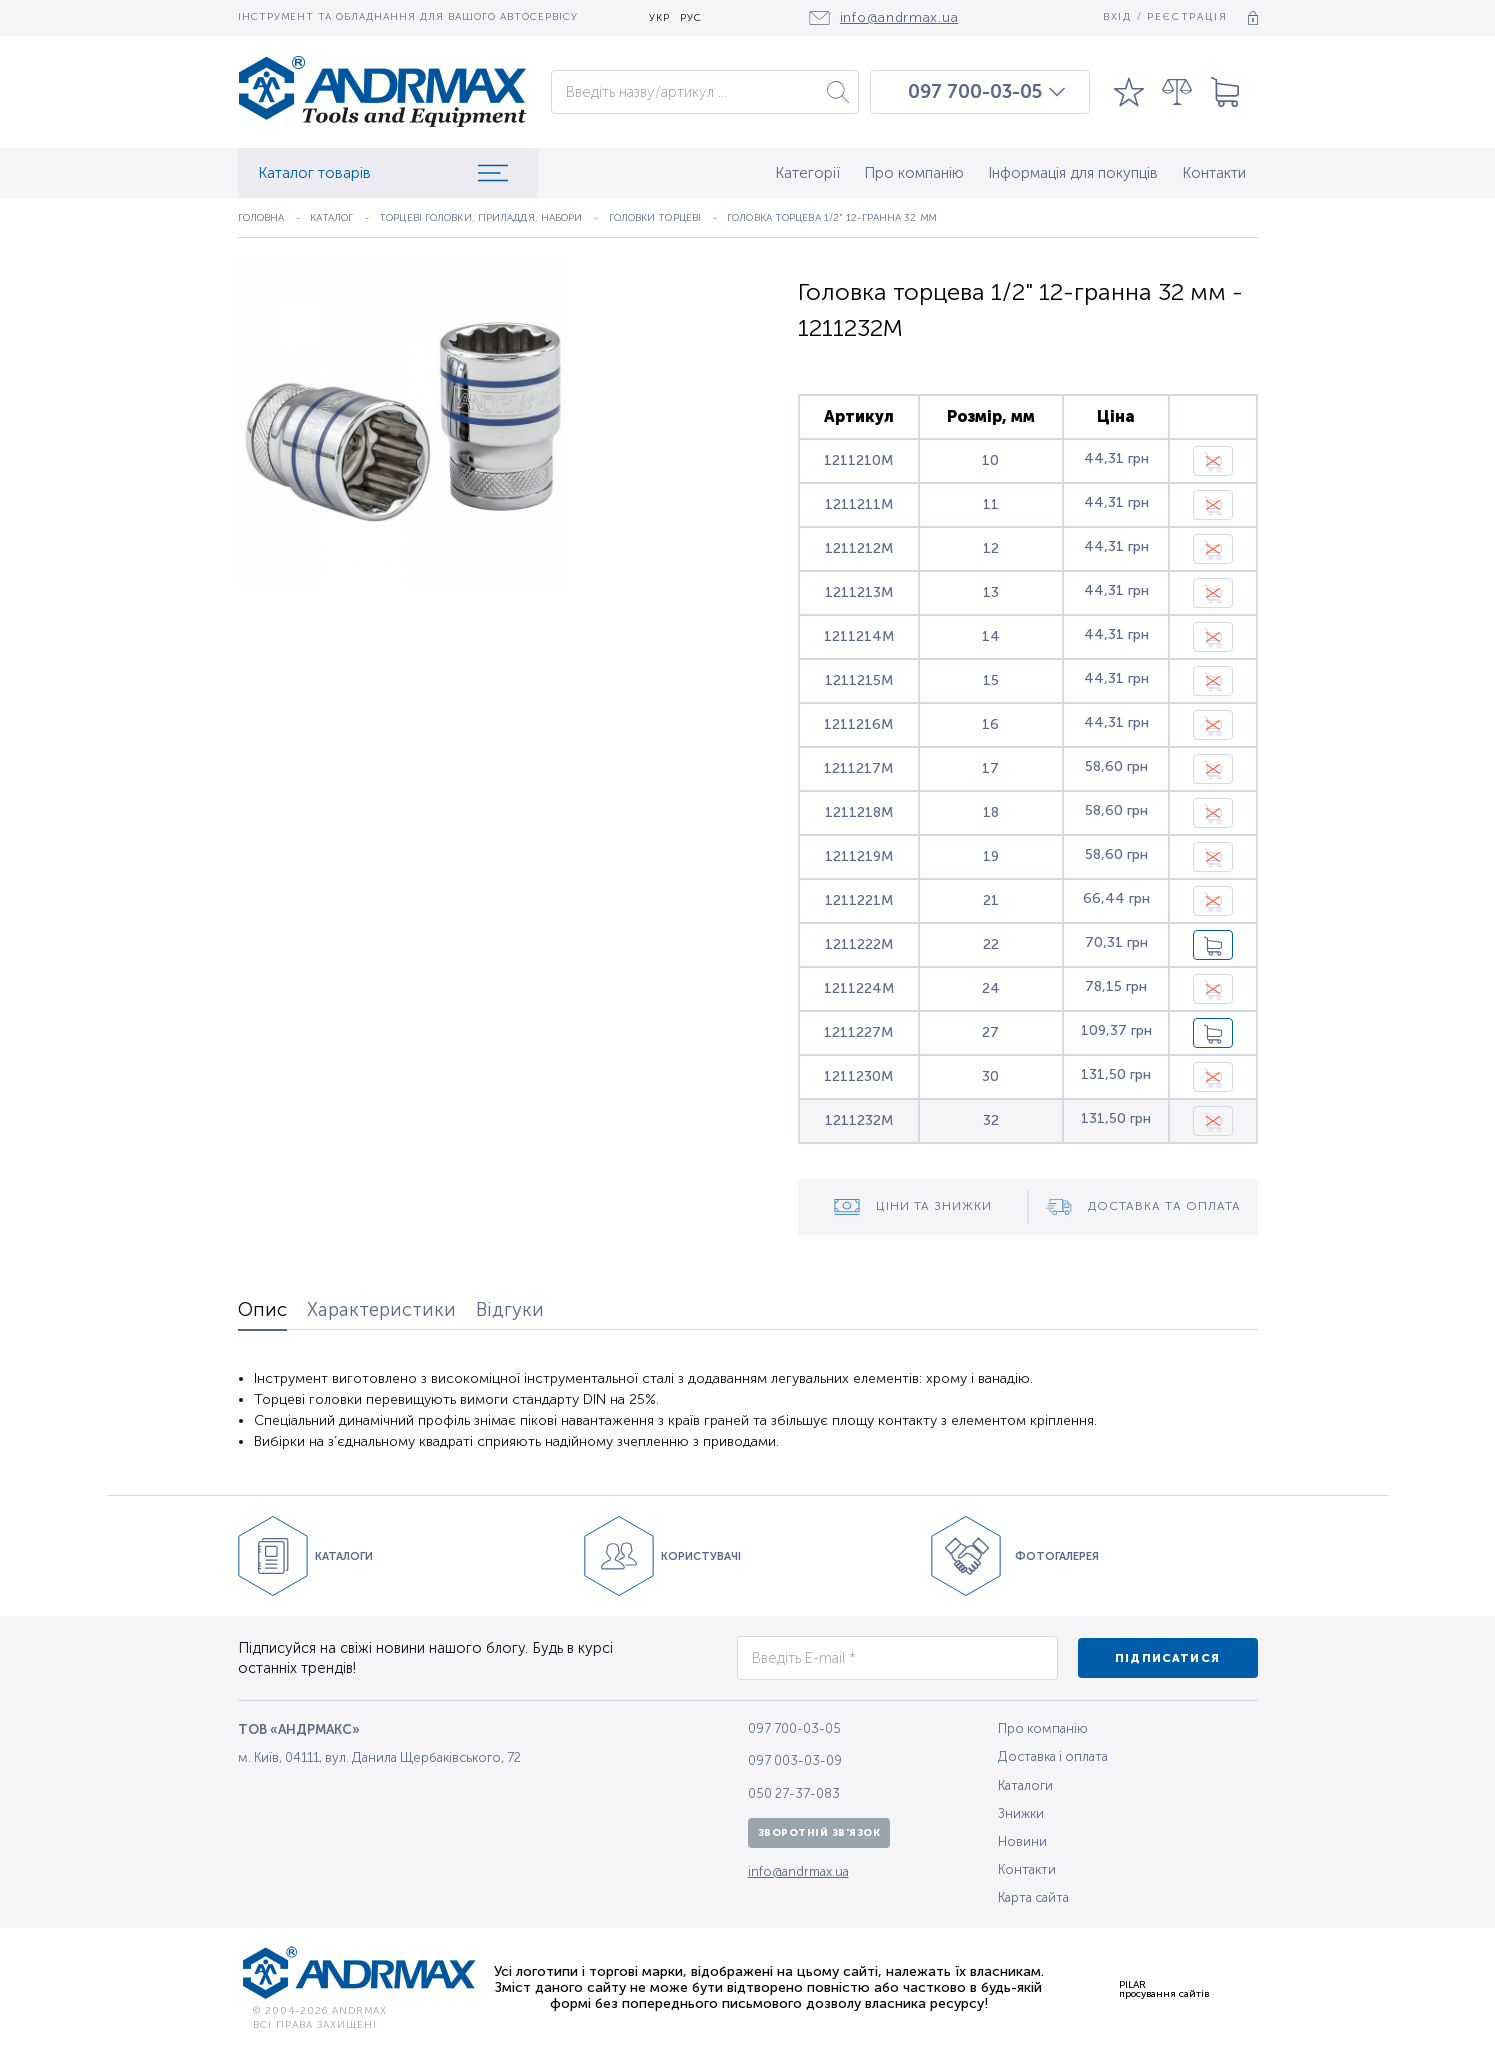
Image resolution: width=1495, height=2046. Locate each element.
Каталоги (1025, 1785)
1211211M (859, 504)
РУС (691, 18)
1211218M (859, 812)
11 (991, 504)
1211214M (859, 636)
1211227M (858, 1032)
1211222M (859, 944)
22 (991, 944)
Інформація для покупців (1073, 173)
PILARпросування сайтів (1164, 1989)
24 (991, 988)
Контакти (1214, 173)
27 (990, 1032)
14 (991, 636)
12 (991, 548)
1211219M (859, 856)
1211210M (858, 460)
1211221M (859, 900)
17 (990, 768)
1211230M (858, 1076)
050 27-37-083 (794, 1793)
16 (990, 724)
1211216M (858, 724)
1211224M (859, 988)
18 (991, 812)
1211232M (859, 1120)
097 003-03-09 (795, 1760)
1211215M (859, 680)
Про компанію (914, 173)
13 (991, 592)
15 (991, 680)
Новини (1022, 1841)
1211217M (858, 768)
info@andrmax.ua (798, 1871)
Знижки (1021, 1813)
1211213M (859, 592)
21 (991, 900)
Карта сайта (1033, 1897)
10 (990, 460)
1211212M (859, 548)
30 (990, 1076)
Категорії (807, 173)
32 (991, 1120)
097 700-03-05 (975, 92)
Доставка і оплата (1053, 1756)
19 (991, 856)
